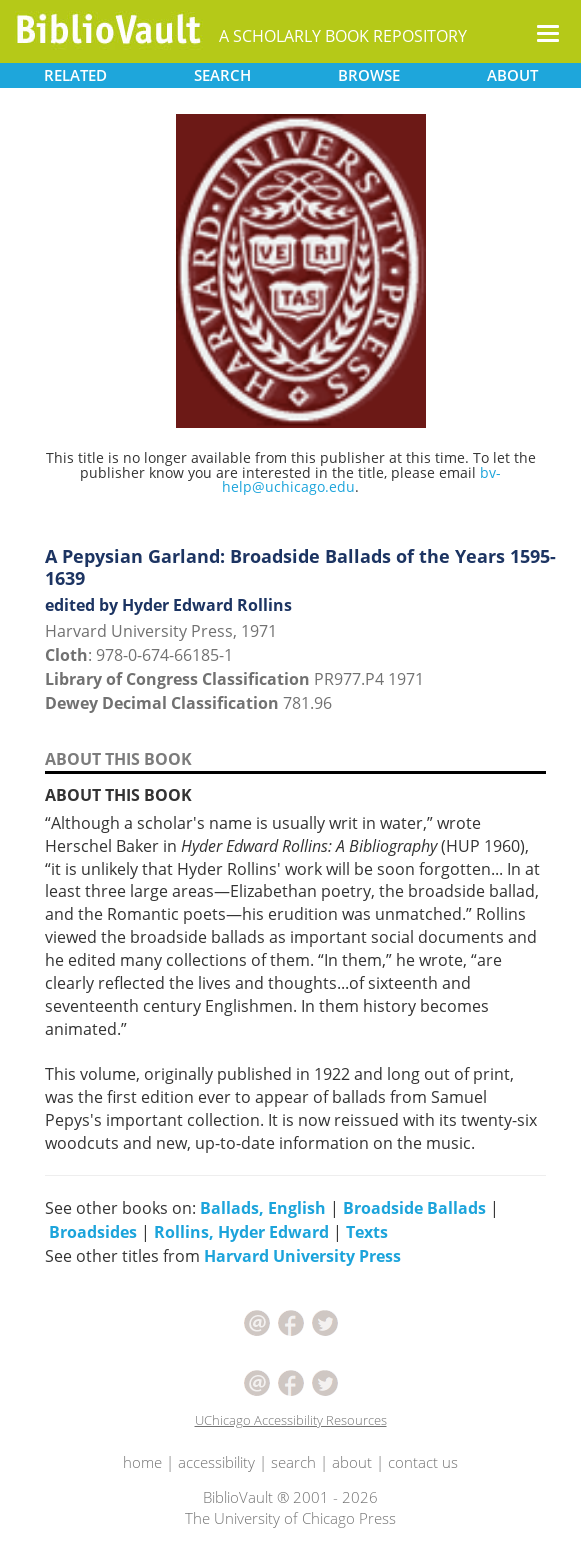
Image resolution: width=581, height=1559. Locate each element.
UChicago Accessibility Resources (291, 1420)
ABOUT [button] (512, 75)
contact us (423, 1462)
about (352, 1462)
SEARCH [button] (222, 75)
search (293, 1462)
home (142, 1462)
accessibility (216, 1462)
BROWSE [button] (369, 75)
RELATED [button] (75, 75)
